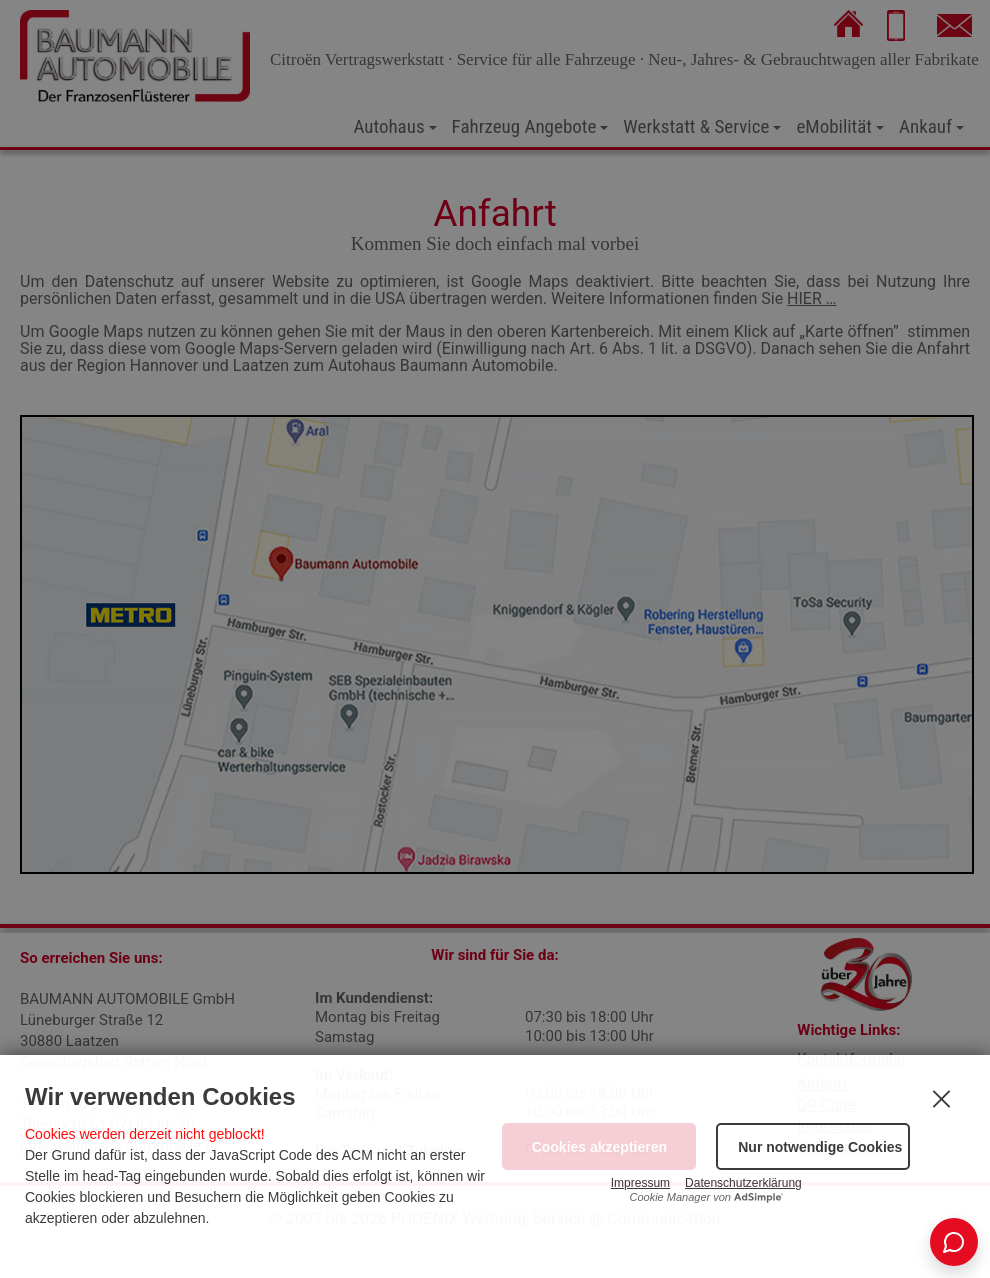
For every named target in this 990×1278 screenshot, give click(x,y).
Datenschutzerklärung (743, 1183)
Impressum (640, 1183)
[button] (813, 1146)
